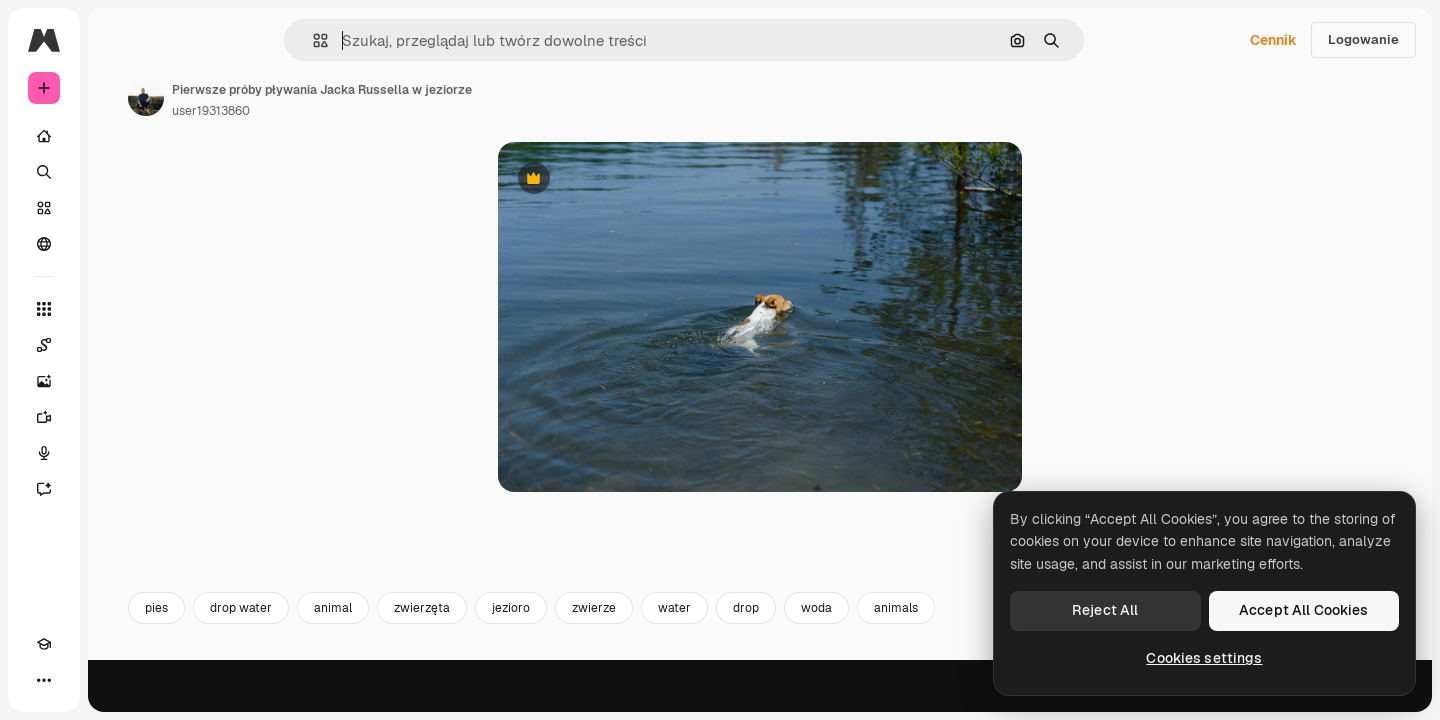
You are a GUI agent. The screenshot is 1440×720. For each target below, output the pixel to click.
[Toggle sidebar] (196, 40)
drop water (393, 658)
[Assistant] (120, 489)
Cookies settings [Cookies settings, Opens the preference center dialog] (1204, 658)
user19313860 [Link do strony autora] (363, 111)
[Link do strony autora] (298, 98)
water (826, 658)
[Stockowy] (120, 208)
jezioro (663, 658)
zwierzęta (574, 658)
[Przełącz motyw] (80, 680)
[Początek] (120, 136)
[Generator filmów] (120, 417)
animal (485, 658)
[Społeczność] (120, 244)
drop (898, 658)
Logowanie (1363, 39)
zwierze (746, 658)
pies (308, 658)
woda (968, 658)
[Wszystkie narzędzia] (120, 309)
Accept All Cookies (1304, 610)
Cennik (1273, 40)
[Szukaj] (120, 172)
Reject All (1105, 610)
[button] (388, 40)
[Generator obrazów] (120, 381)
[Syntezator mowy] (120, 453)
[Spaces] (120, 345)
